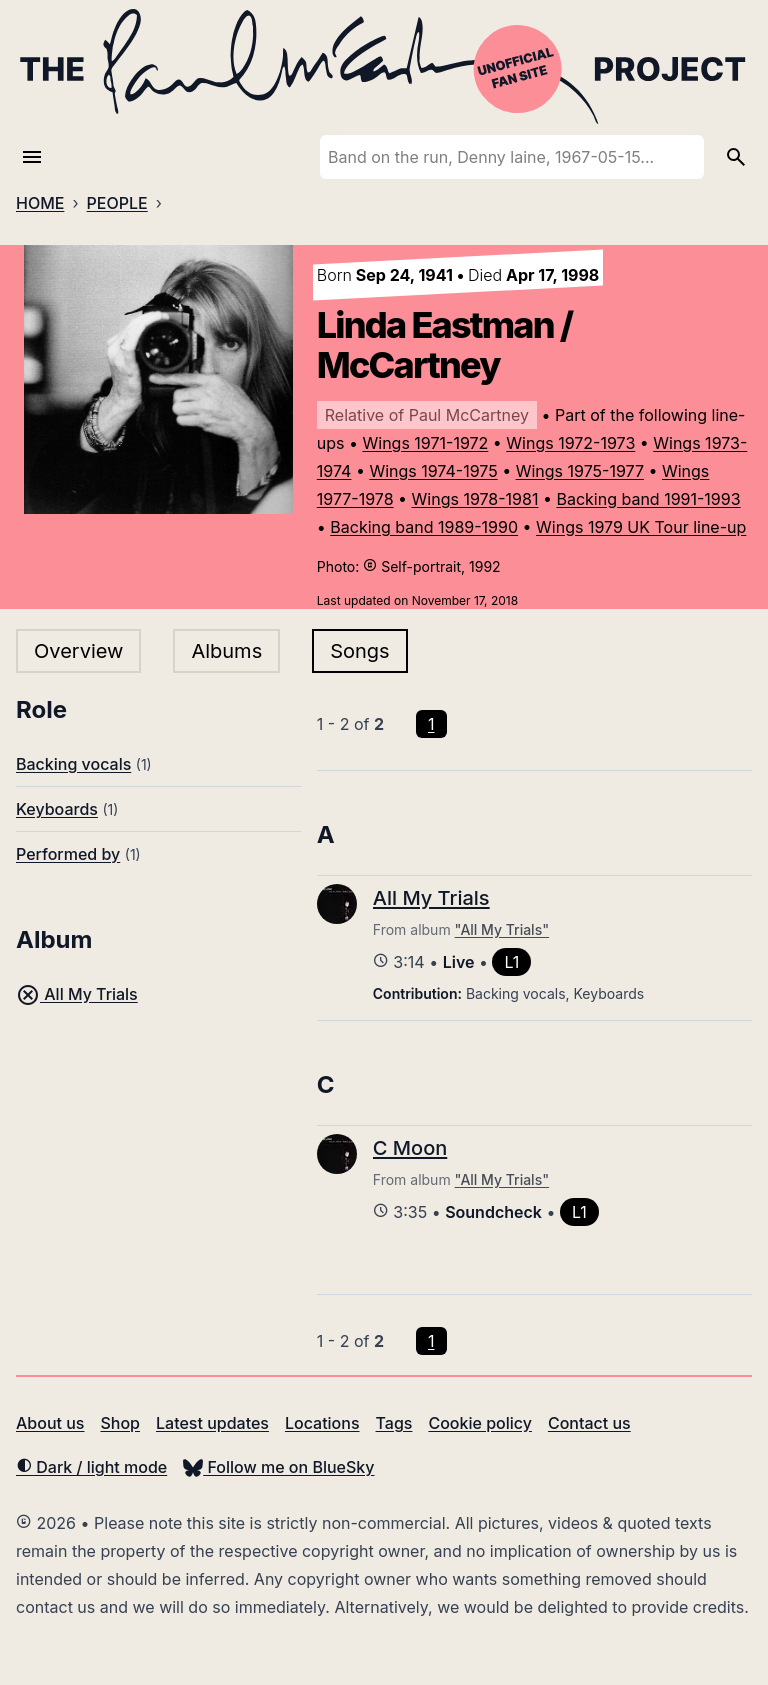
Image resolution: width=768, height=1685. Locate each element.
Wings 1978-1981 (475, 499)
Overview (78, 651)
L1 (511, 962)
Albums (226, 651)
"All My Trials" (502, 929)
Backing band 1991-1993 (648, 499)
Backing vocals (73, 764)
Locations (322, 1423)
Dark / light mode (91, 1467)
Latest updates (212, 1423)
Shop (120, 1423)
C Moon (410, 1148)
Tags (394, 1423)
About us (50, 1423)
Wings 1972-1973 (570, 443)
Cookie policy (479, 1423)
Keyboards (57, 809)
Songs (359, 651)
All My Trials (77, 994)
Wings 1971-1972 (426, 443)
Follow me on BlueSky (278, 1467)
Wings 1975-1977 (580, 471)
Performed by (68, 854)
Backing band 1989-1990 (424, 527)
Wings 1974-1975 (433, 471)
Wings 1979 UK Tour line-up (641, 527)
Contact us (589, 1423)
